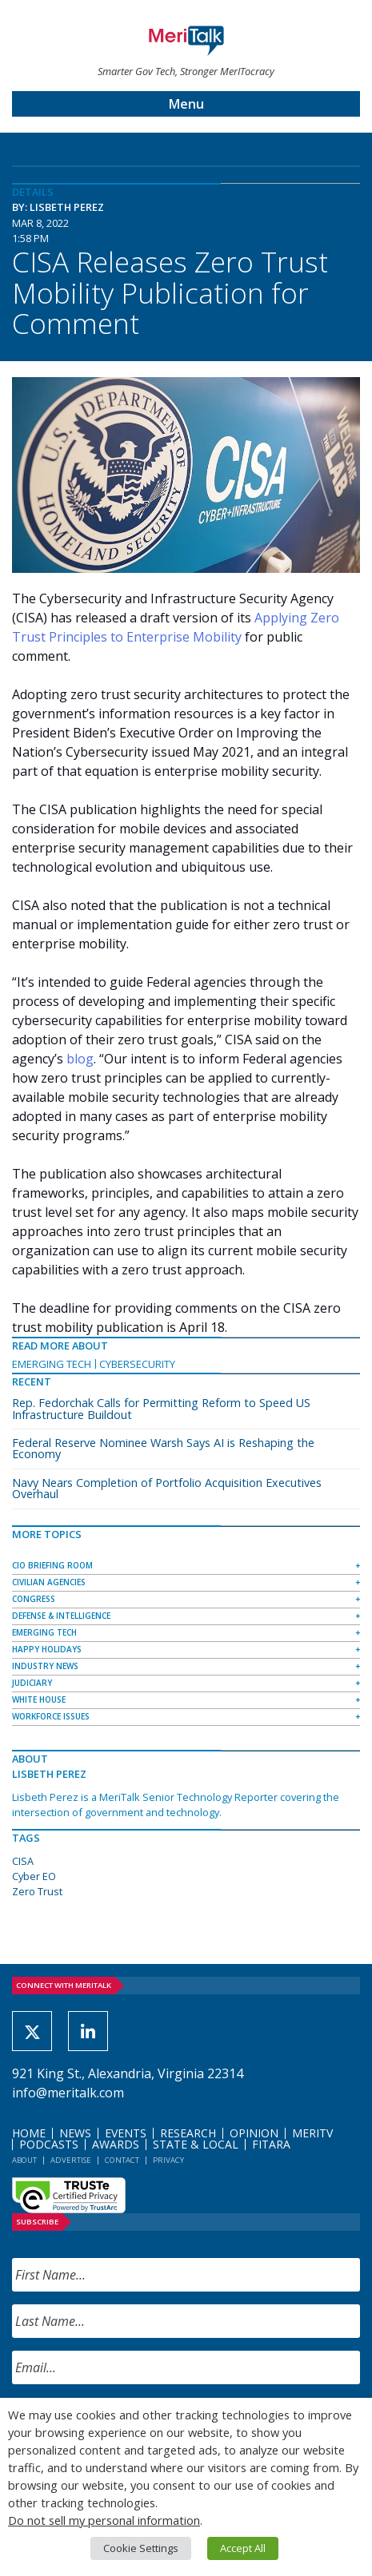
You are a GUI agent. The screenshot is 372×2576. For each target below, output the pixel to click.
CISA (23, 1861)
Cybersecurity (137, 1364)
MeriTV (312, 2133)
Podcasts (48, 2144)
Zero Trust (37, 1891)
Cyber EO (34, 1876)
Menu (186, 104)
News (75, 2133)
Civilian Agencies (49, 1582)
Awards (115, 2144)
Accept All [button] (243, 2548)
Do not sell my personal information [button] (104, 2520)
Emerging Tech (51, 1364)
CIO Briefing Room (52, 1565)
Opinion (254, 2133)
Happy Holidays (47, 1649)
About (24, 2160)
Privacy (168, 2160)
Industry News (45, 1666)
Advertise (70, 2160)
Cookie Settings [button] (140, 2548)
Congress (33, 1598)
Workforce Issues (51, 1716)
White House (39, 1699)
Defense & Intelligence (61, 1615)
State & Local (195, 2144)
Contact (122, 2160)
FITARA (271, 2144)
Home (29, 2133)
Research (188, 2133)
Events (125, 2133)
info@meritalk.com (68, 2092)
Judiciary (32, 1682)
